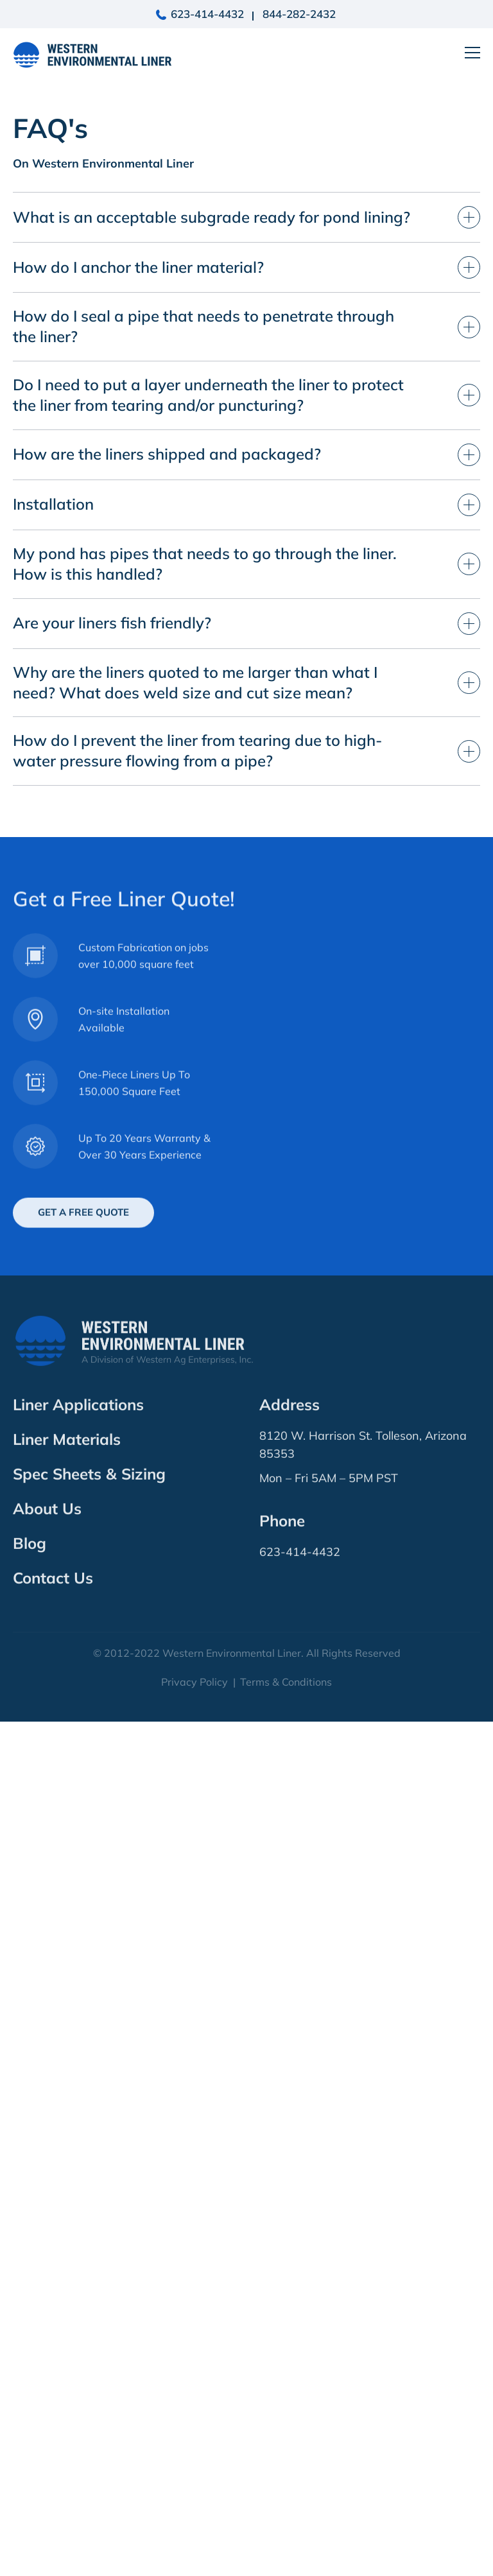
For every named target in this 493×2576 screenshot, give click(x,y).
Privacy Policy (194, 2536)
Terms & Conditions (286, 2536)
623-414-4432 (207, 14)
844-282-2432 (299, 14)
